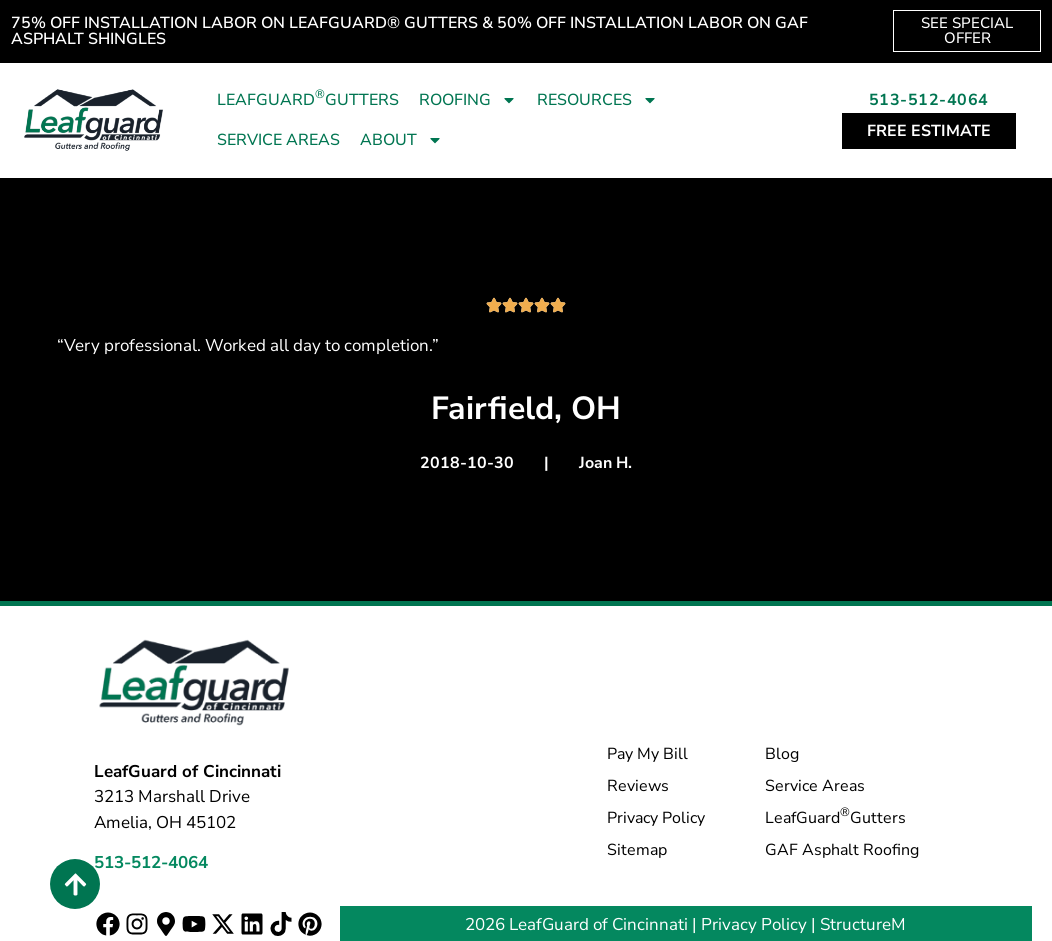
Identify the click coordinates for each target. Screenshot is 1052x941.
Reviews (638, 786)
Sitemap (637, 850)
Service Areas (278, 140)
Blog (782, 754)
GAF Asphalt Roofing (842, 850)
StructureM (863, 924)
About (401, 140)
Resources (597, 100)
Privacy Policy (656, 818)
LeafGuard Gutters (308, 98)
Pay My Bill (647, 754)
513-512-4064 (929, 100)
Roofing (468, 100)
